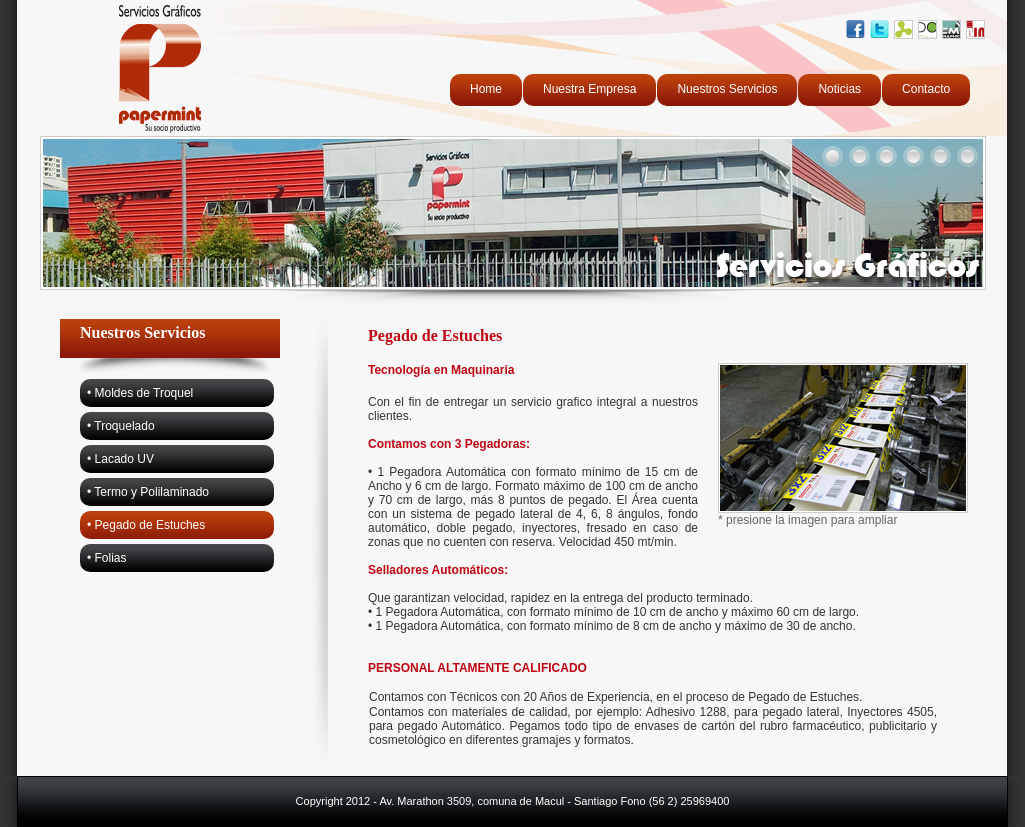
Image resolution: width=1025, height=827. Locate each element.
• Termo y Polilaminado (148, 492)
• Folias (107, 558)
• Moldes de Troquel (140, 393)
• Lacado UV (120, 459)
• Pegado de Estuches (146, 525)
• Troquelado (121, 426)
